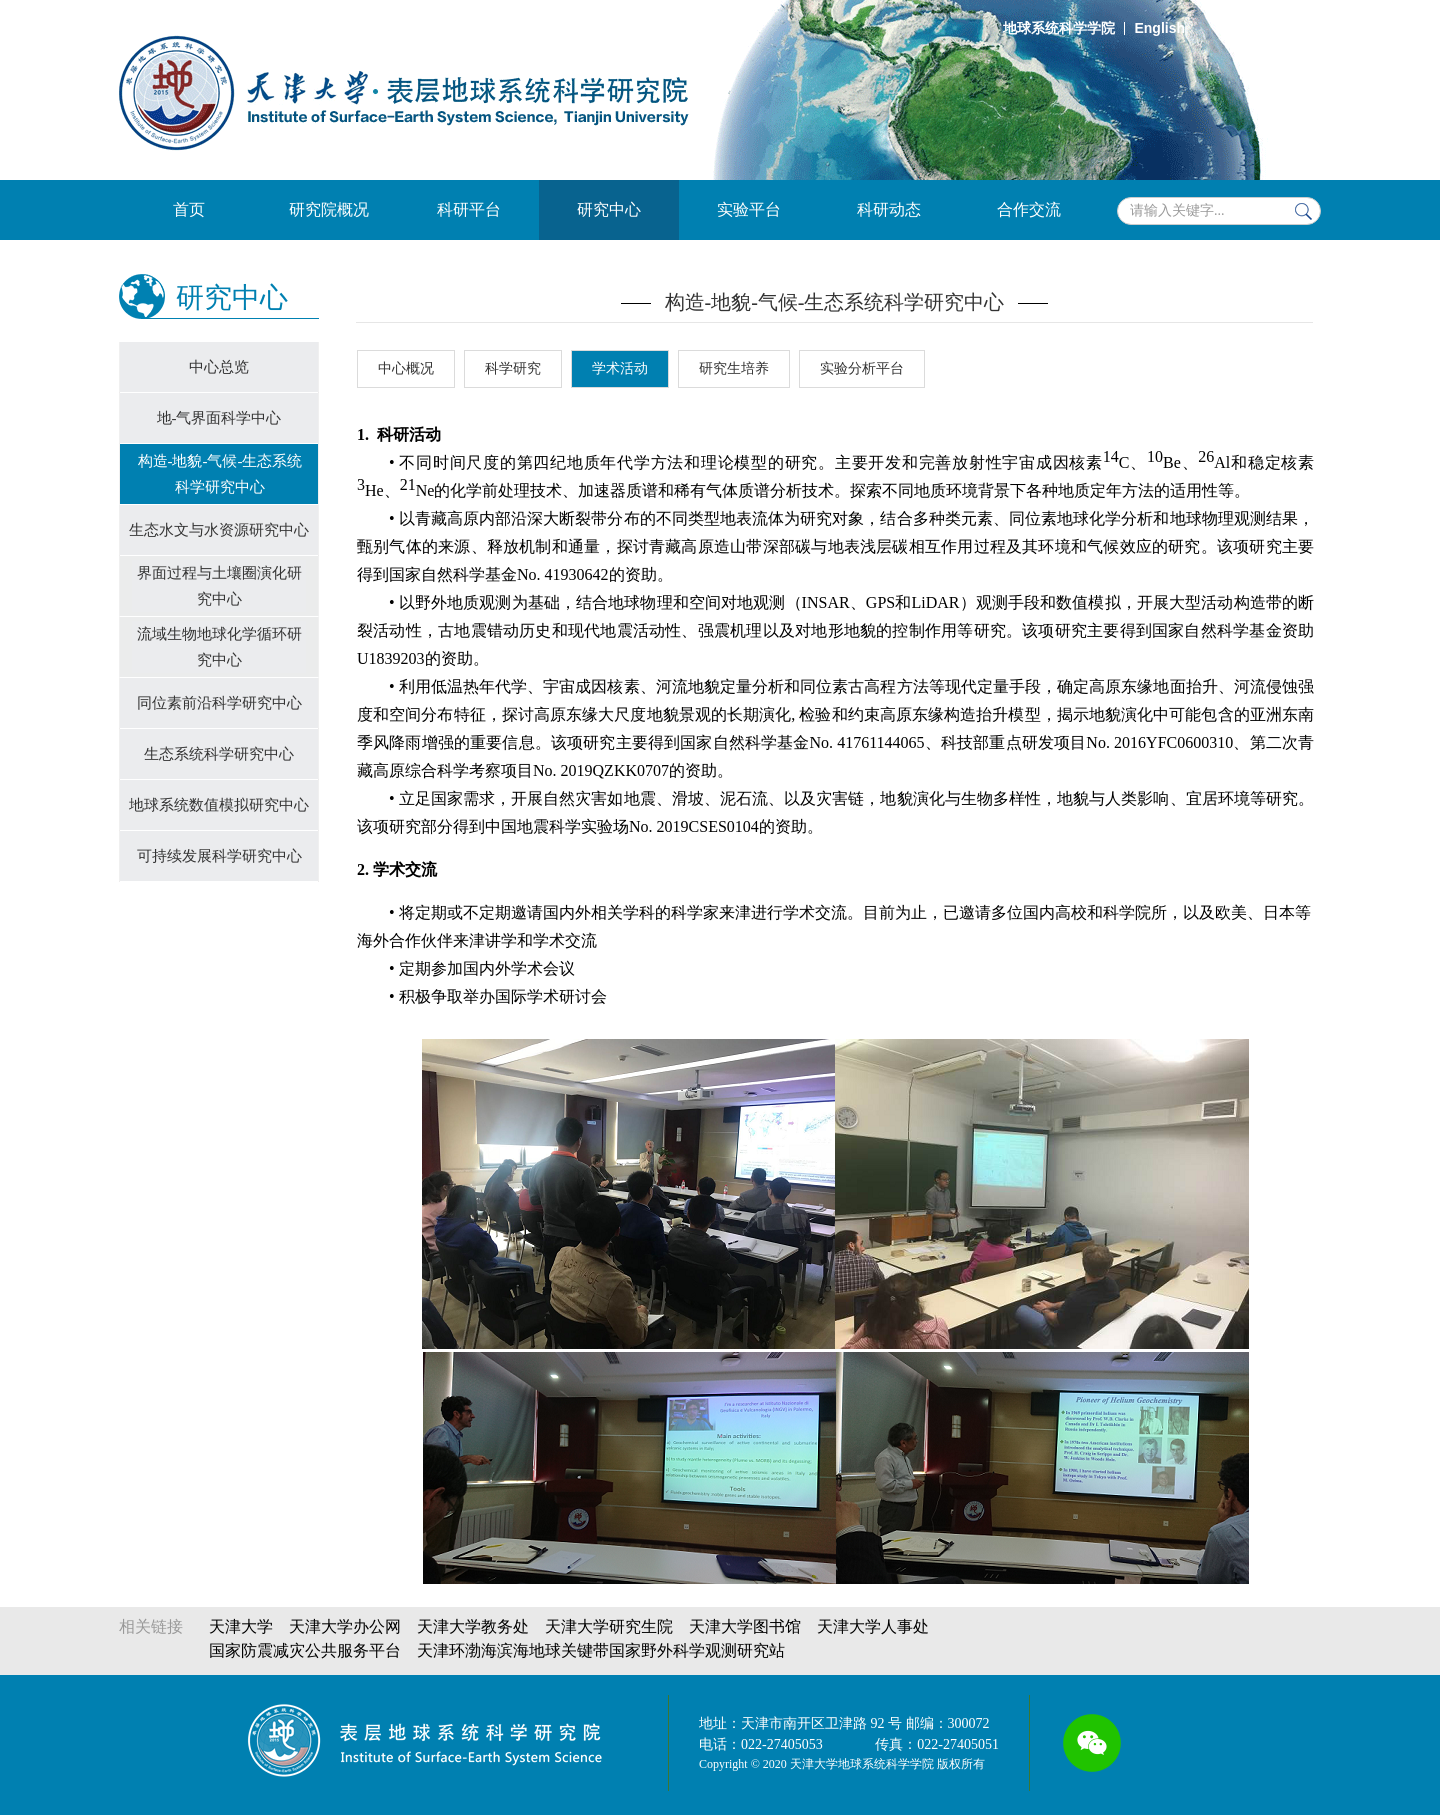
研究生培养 (734, 368)
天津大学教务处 (473, 1626)
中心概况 (406, 368)
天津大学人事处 (873, 1626)
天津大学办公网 (345, 1626)
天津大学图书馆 (745, 1626)
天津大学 (241, 1626)
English (1159, 28)
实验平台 (749, 209)
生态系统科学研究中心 (219, 754)
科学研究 (513, 368)
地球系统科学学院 (1059, 28)
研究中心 (609, 209)
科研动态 (889, 209)
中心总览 (219, 367)
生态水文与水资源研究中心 (219, 530)
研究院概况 (329, 209)
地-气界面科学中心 (219, 418)
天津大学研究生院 (609, 1626)
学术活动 (620, 368)
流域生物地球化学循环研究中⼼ (219, 647)
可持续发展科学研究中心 (219, 856)
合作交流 (1029, 209)
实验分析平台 (862, 368)
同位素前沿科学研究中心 (219, 703)
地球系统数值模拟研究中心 (219, 805)
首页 (189, 209)
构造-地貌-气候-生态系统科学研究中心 (220, 474)
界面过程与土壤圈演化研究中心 (219, 586)
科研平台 (469, 209)
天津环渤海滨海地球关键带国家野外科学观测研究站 (601, 1650)
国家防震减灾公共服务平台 (305, 1650)
